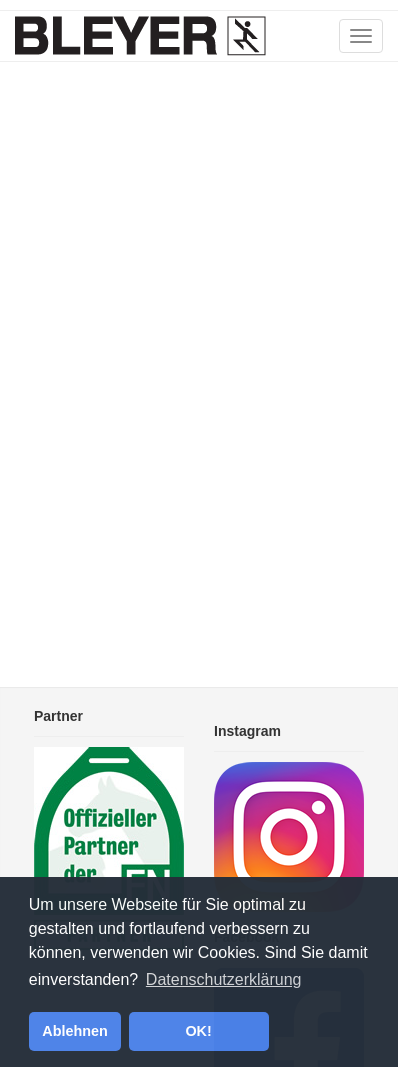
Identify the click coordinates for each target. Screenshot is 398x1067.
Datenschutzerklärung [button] (224, 979)
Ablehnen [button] (75, 1031)
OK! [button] (198, 1031)
